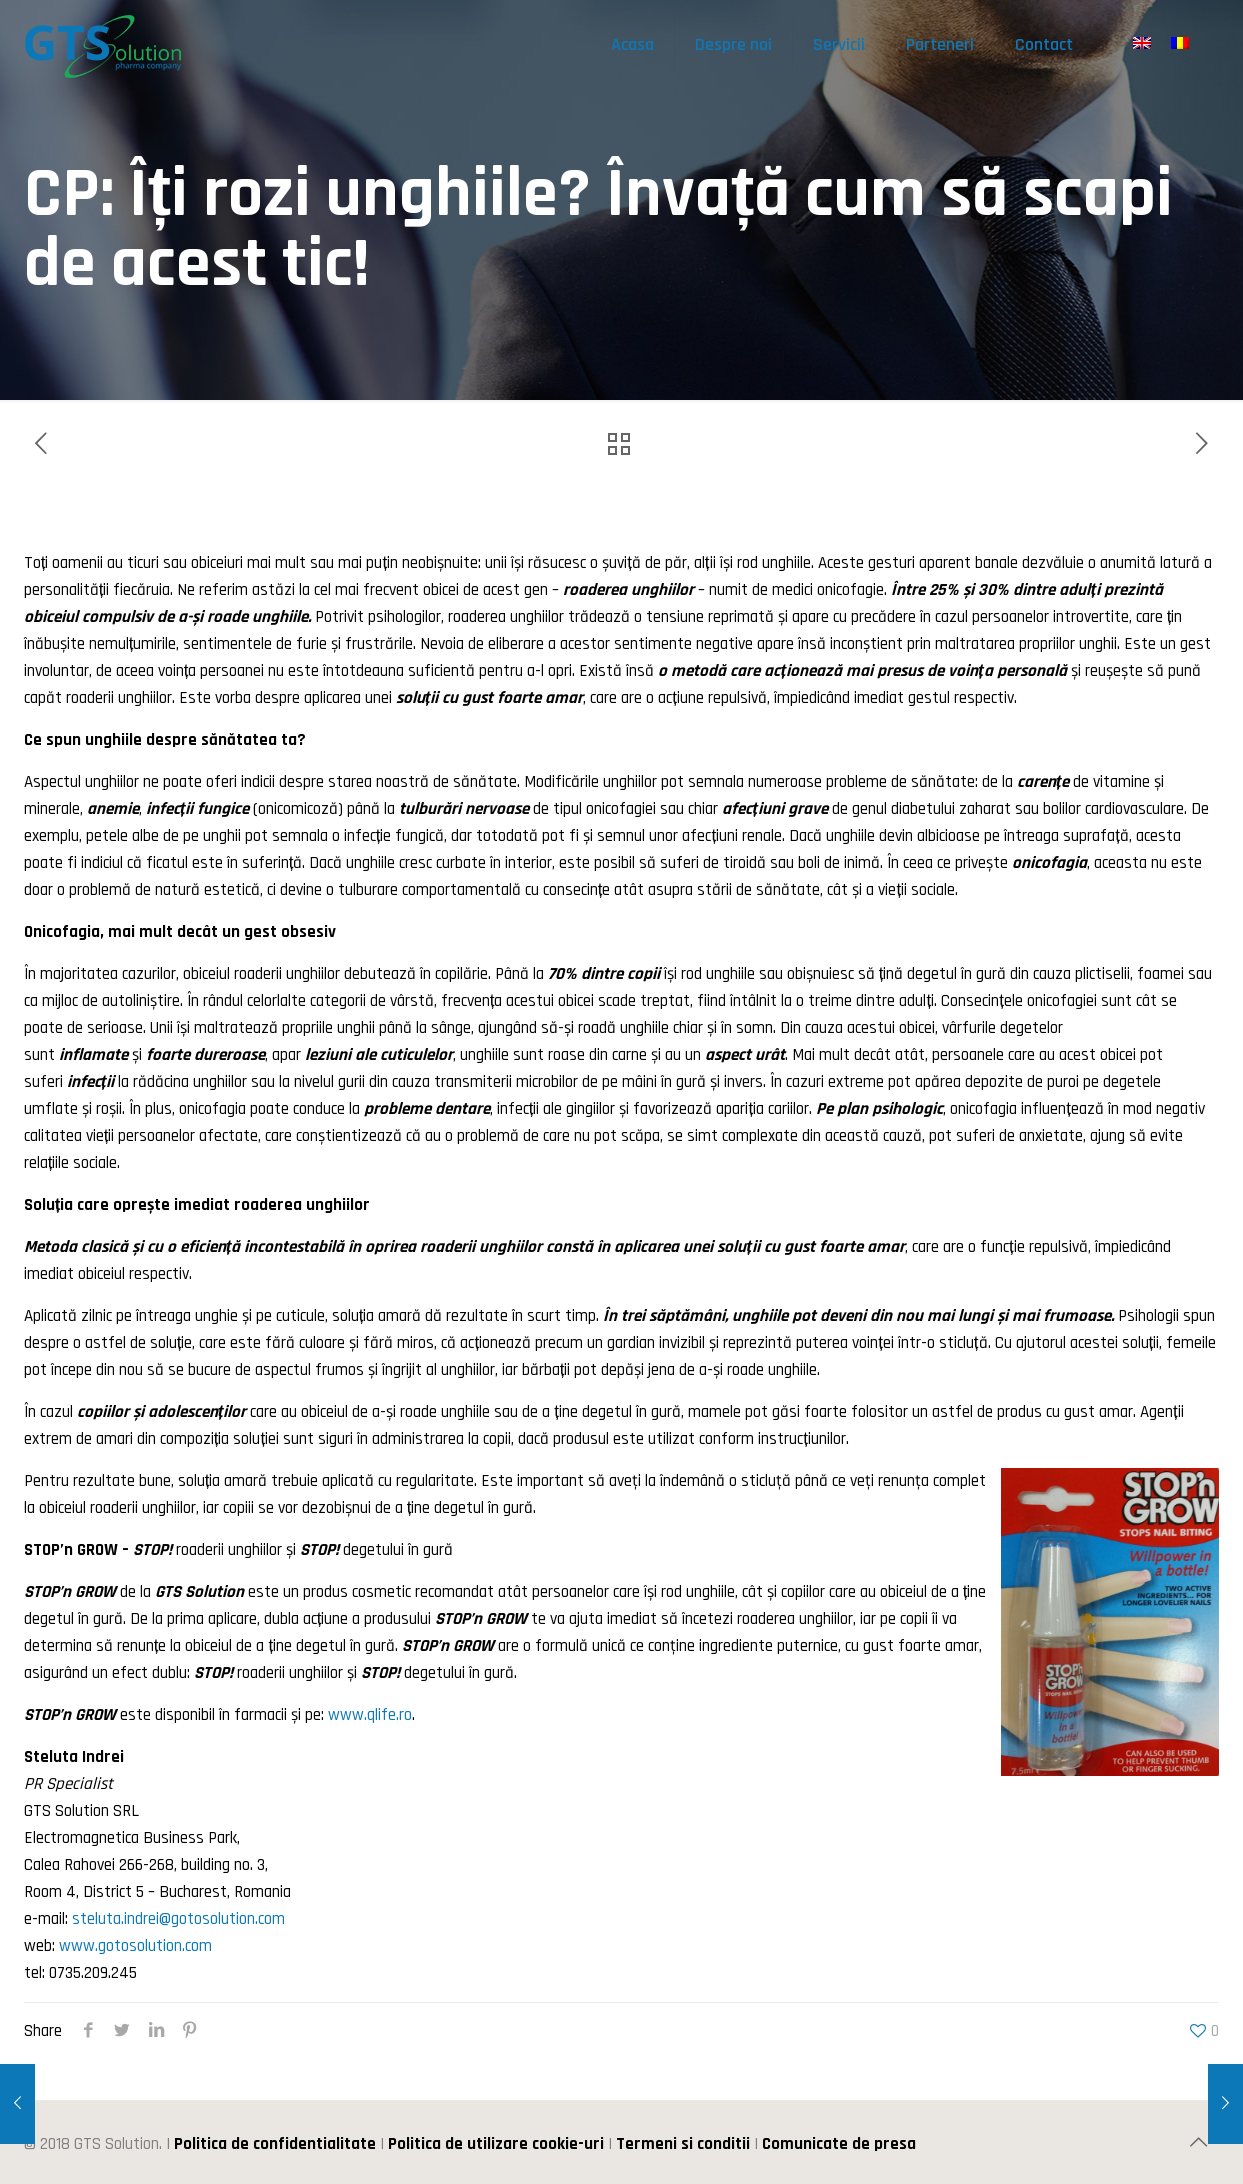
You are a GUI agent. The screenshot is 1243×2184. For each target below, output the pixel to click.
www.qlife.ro (370, 1715)
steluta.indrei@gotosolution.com (178, 1919)
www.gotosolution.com (135, 1946)
